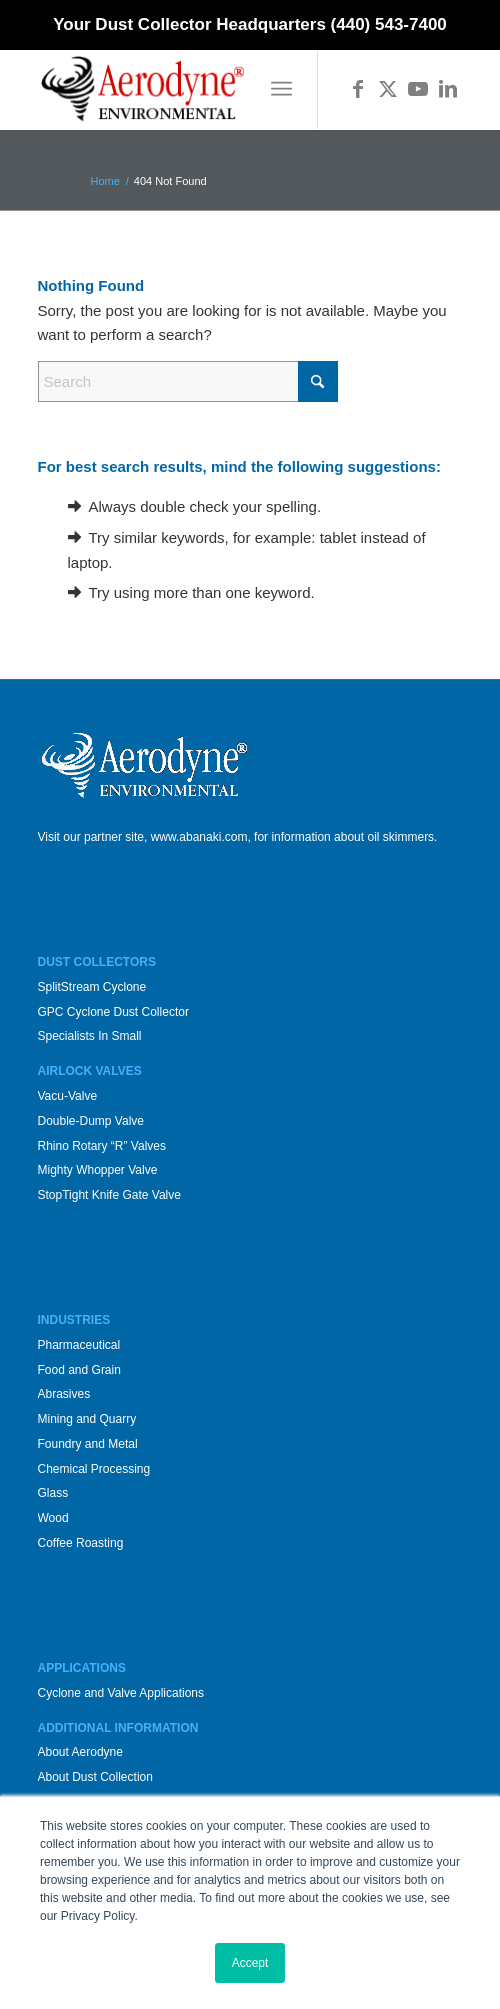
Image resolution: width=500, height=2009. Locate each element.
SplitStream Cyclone (92, 987)
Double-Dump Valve (91, 1121)
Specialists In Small (90, 1036)
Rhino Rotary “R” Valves (102, 1146)
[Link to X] (388, 89)
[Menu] (281, 89)
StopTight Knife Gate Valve (109, 1195)
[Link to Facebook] (358, 89)
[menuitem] (281, 89)
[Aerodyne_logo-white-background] (208, 89)
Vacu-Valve (68, 1096)
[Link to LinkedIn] (448, 89)
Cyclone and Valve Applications (121, 1693)
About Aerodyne (80, 1752)
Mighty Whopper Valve (98, 1170)
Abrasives (64, 1394)
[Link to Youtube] (418, 89)
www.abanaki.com (199, 837)
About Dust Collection (95, 1777)
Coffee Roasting (81, 1543)
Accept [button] (250, 1963)
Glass (53, 1493)
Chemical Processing (94, 1469)
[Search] (188, 381)
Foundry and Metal (88, 1444)
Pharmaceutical (79, 1345)
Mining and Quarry (87, 1419)
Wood (53, 1518)
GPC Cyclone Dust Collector (113, 1012)
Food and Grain (79, 1370)
